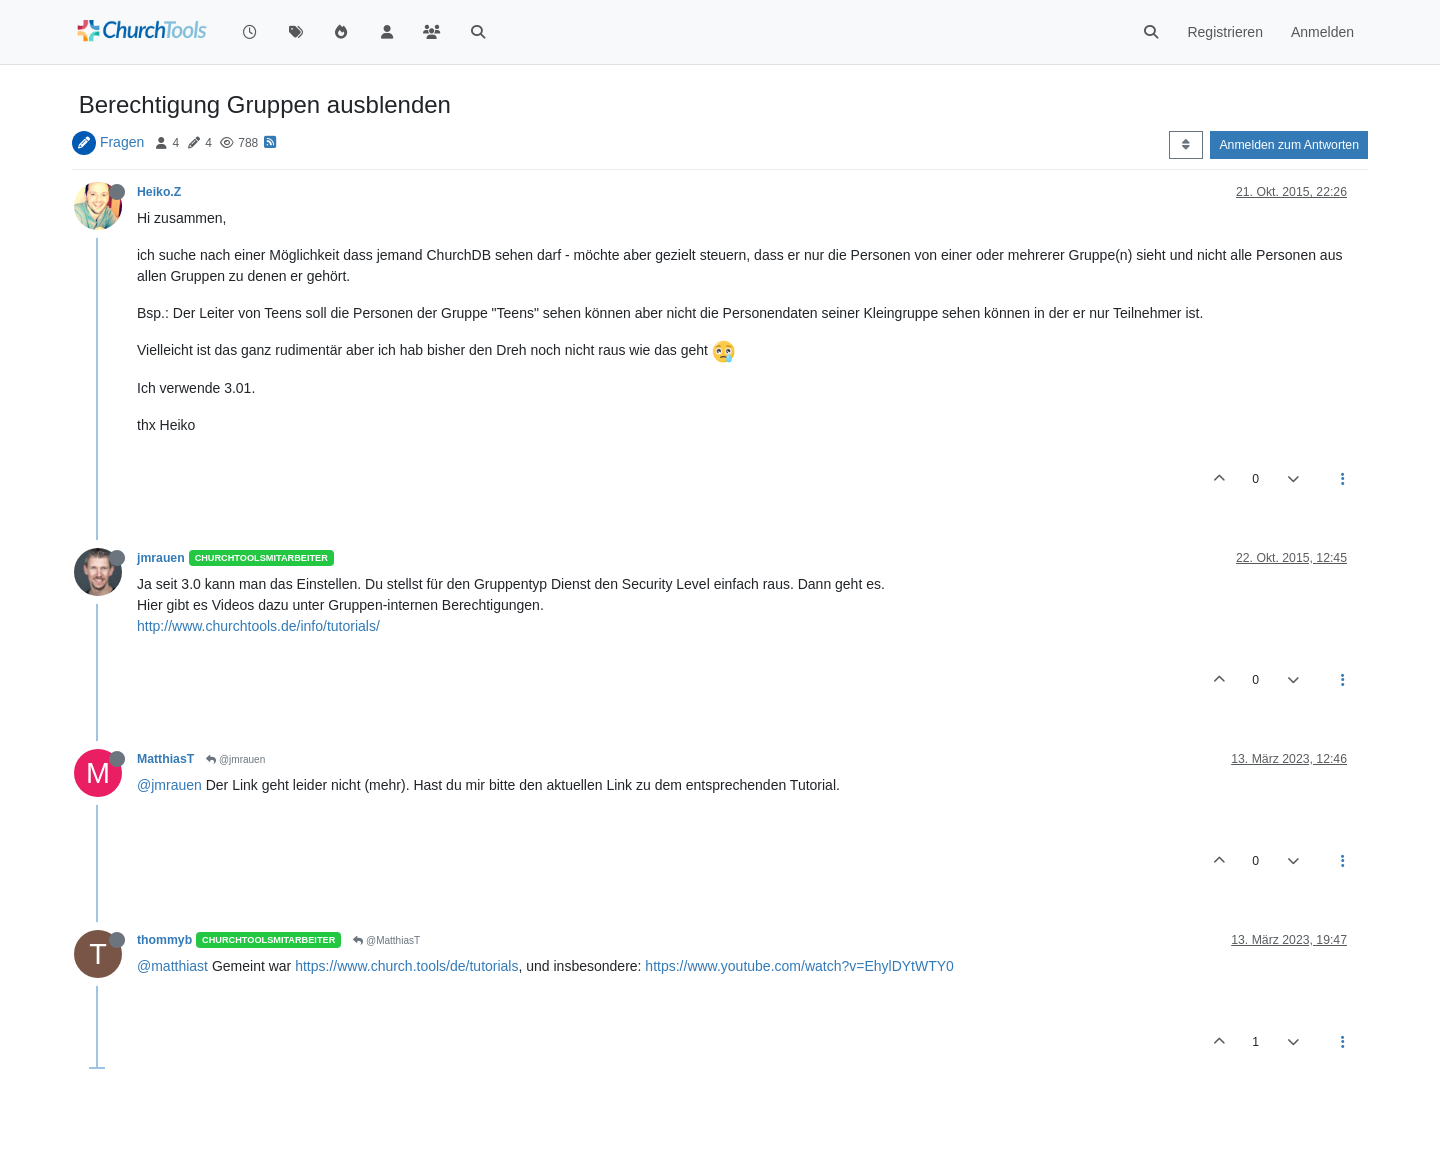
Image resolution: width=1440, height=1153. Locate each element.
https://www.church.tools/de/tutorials (406, 966)
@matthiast (172, 966)
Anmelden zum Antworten (1289, 145)
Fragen (122, 142)
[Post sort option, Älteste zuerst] (1185, 145)
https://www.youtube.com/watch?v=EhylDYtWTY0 (799, 966)
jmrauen (161, 558)
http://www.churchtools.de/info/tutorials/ (258, 626)
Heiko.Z (159, 192)
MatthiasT (165, 759)
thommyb (164, 940)
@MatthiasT (386, 940)
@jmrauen (235, 759)
